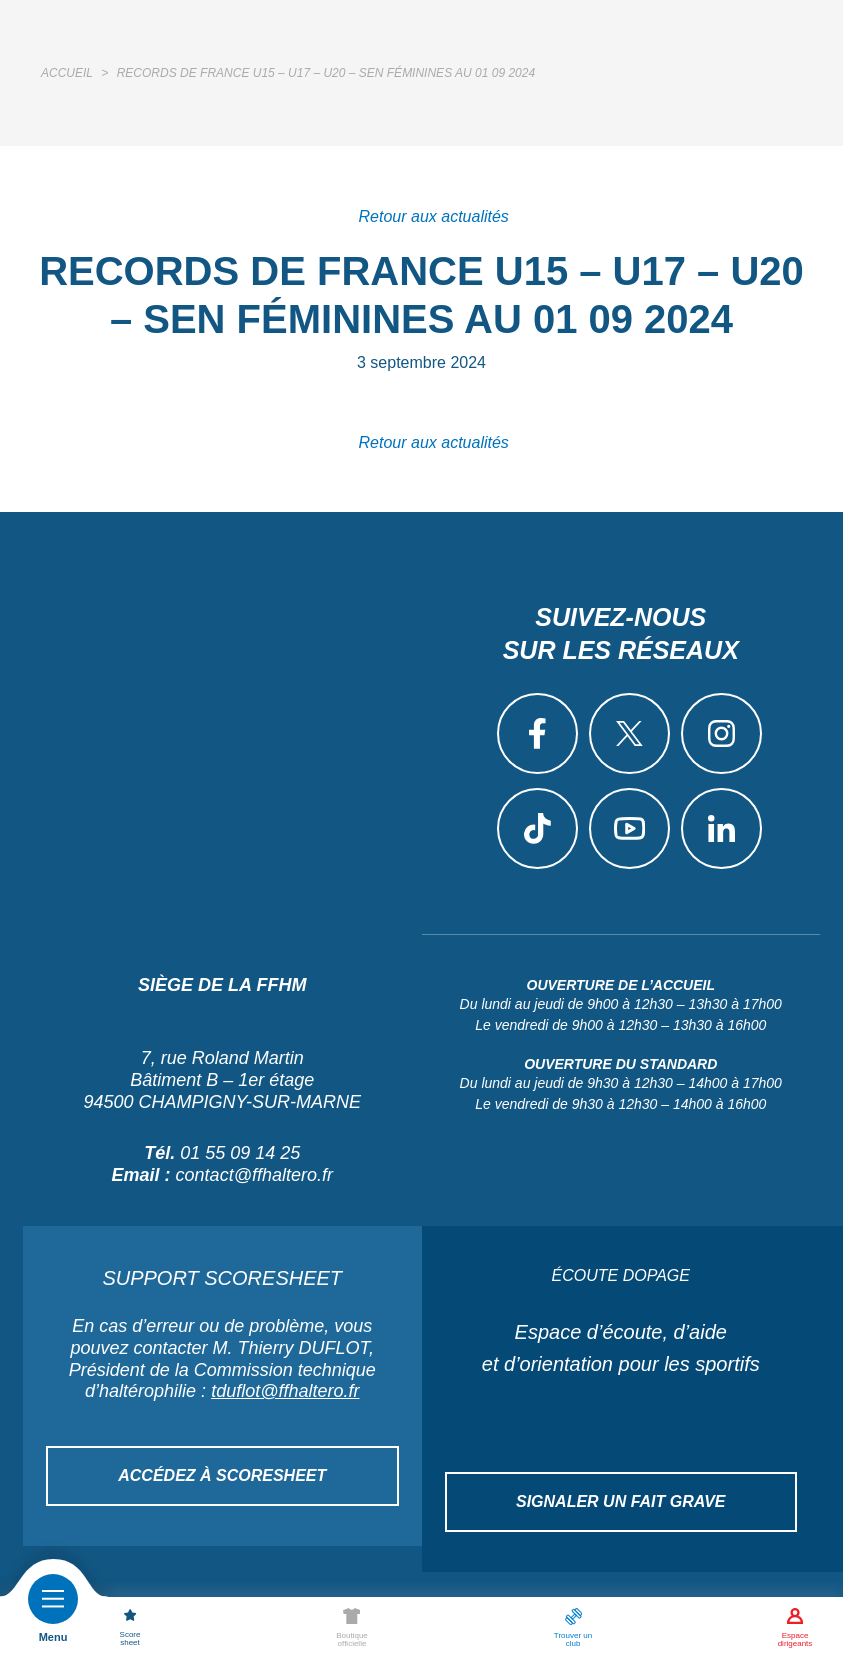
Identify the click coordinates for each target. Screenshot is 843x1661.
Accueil (67, 73)
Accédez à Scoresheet (222, 1475)
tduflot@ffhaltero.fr (285, 1391)
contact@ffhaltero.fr (254, 1175)
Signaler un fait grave (621, 1501)
